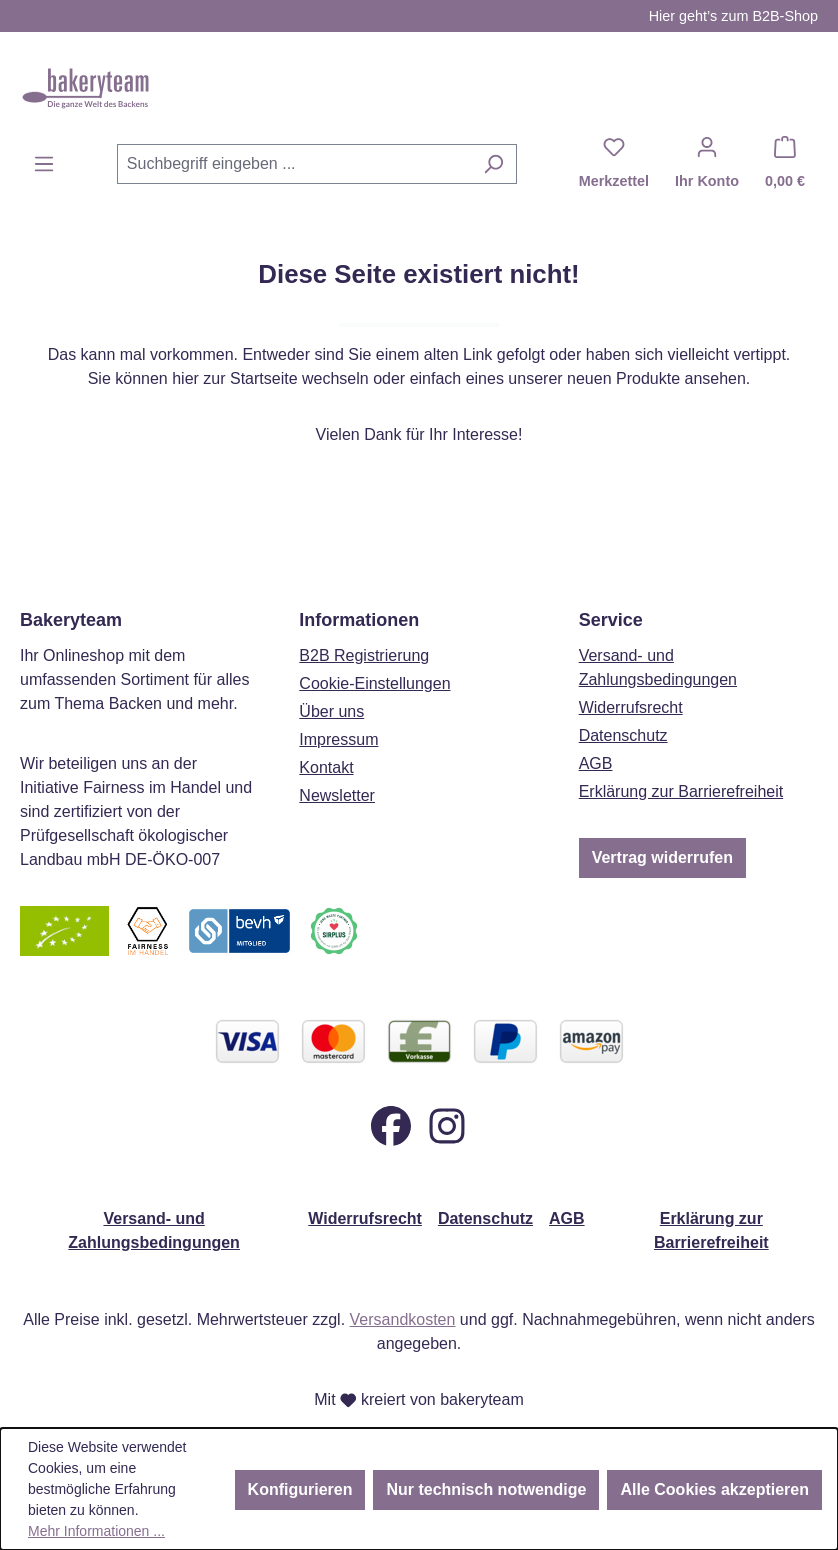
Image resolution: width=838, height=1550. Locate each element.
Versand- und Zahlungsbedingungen (154, 1230)
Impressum (338, 739)
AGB (596, 763)
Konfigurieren (300, 1489)
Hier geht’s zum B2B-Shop (733, 16)
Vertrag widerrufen (662, 857)
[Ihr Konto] (707, 164)
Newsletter (337, 795)
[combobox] (294, 164)
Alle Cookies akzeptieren (714, 1489)
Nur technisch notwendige (486, 1489)
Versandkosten (403, 1319)
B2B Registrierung (364, 655)
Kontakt (326, 767)
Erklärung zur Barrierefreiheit (681, 791)
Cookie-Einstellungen (374, 683)
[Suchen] (493, 164)
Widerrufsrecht (631, 707)
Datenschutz (623, 735)
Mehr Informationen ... (96, 1531)
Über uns (331, 711)
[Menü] (44, 164)
